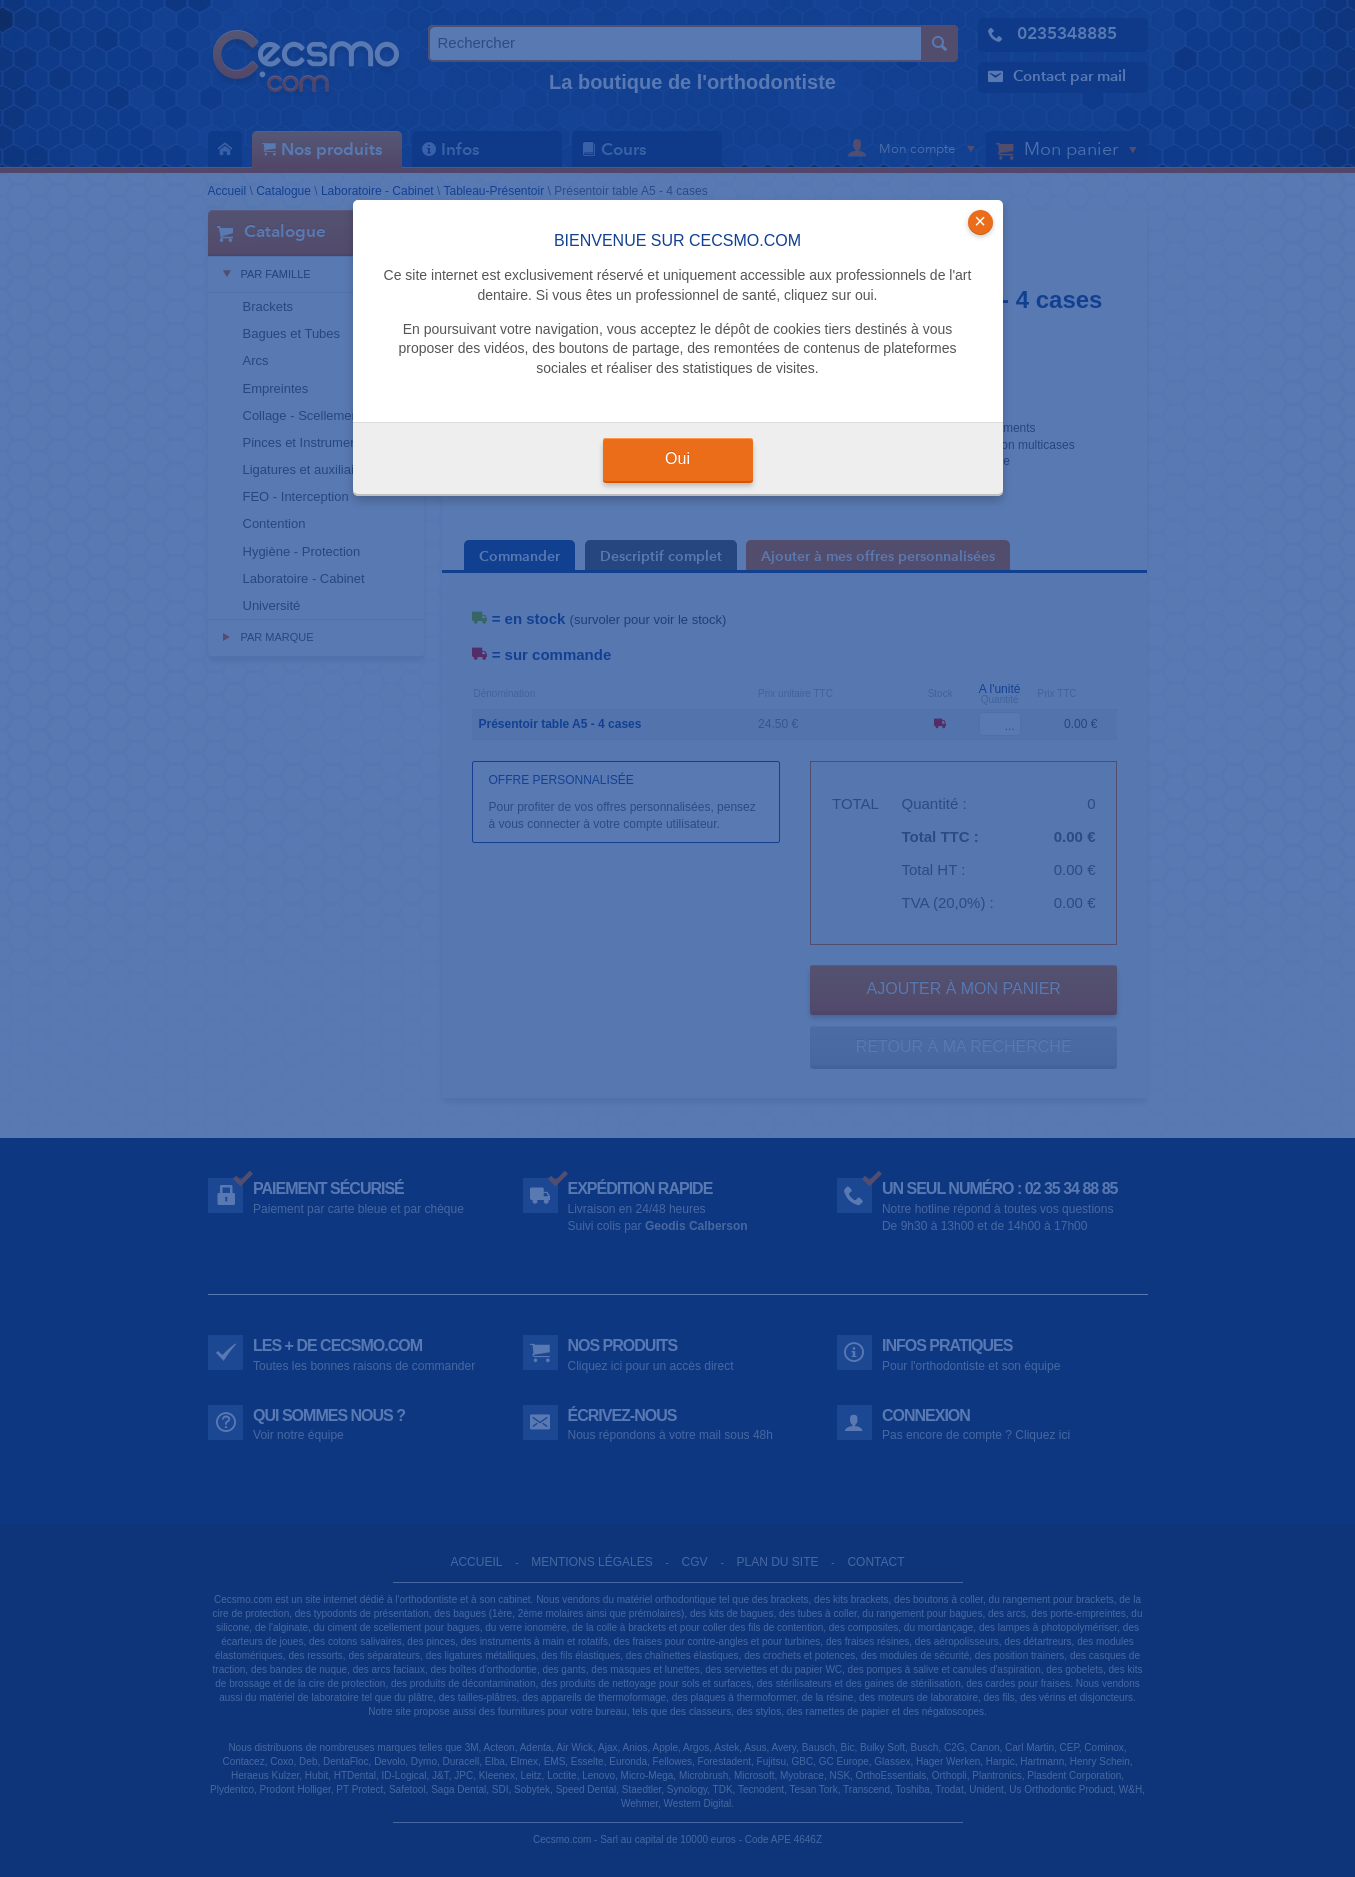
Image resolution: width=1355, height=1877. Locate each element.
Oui (677, 458)
